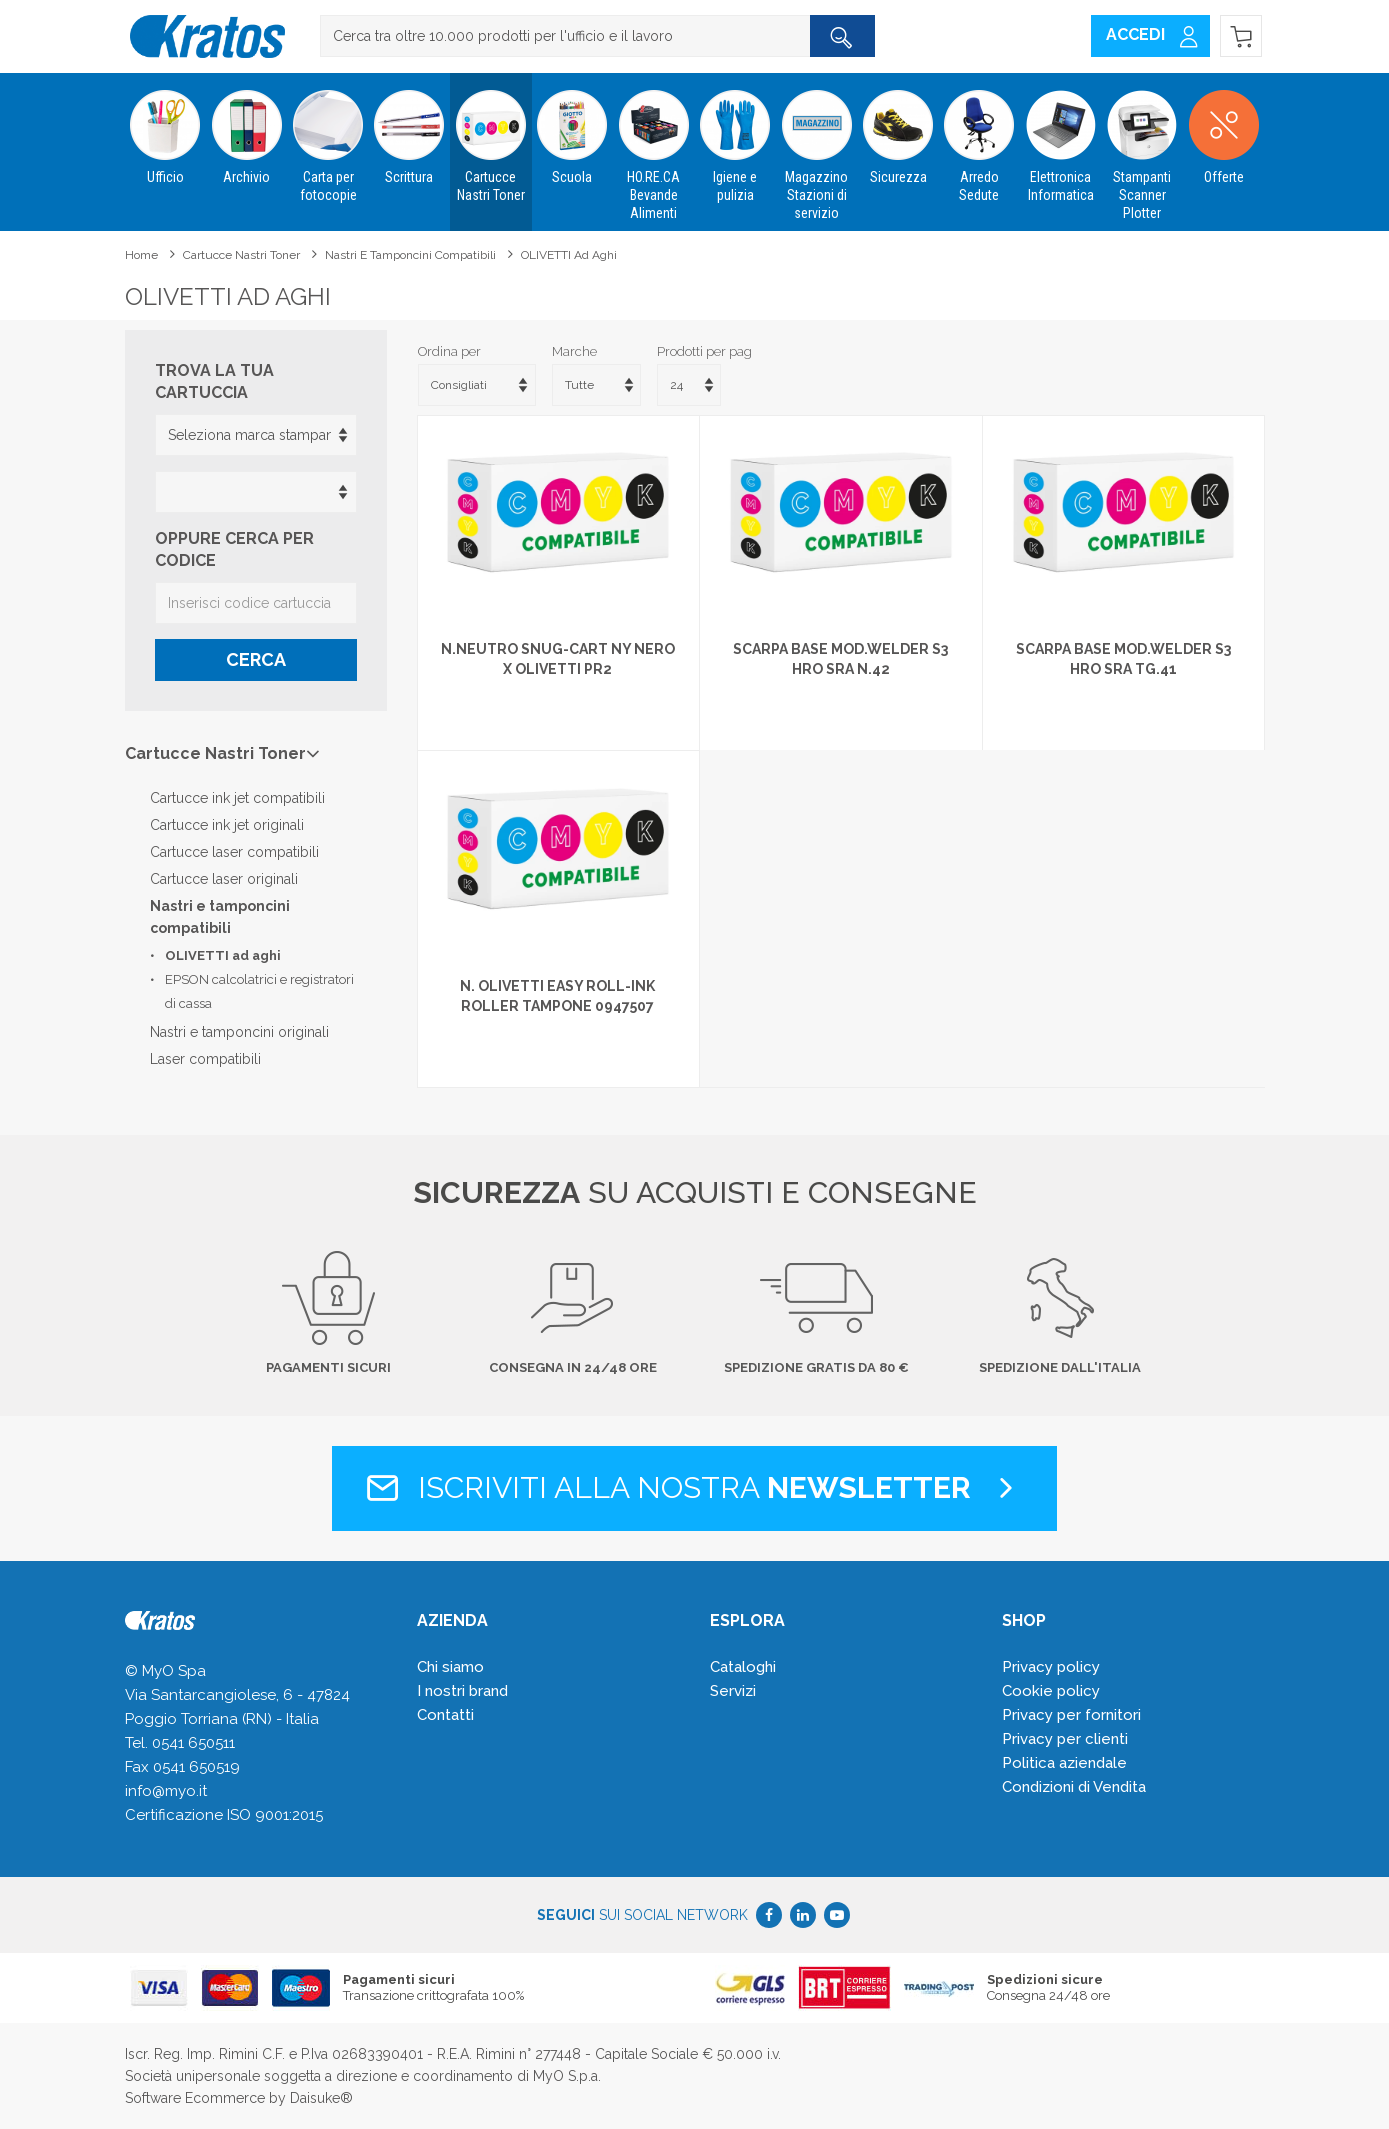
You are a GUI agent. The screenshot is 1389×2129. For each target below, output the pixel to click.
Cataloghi (743, 1667)
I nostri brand (462, 1691)
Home (141, 255)
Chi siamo (450, 1667)
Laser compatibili (205, 1059)
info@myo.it (166, 1791)
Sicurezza (897, 129)
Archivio (246, 129)
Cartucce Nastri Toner (490, 138)
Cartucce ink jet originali (227, 825)
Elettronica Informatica (1060, 138)
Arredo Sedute (979, 138)
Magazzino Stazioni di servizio (816, 147)
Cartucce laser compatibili (234, 852)
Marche (574, 351)
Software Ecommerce (195, 2098)
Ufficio (165, 129)
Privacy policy (1051, 1667)
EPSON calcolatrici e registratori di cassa (259, 991)
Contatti (445, 1715)
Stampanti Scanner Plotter (1142, 147)
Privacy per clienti (1065, 1739)
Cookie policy (1051, 1691)
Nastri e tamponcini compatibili (410, 255)
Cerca (256, 659)
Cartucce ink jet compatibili (237, 798)
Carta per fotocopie (327, 138)
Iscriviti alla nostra (694, 1487)
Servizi (733, 1691)
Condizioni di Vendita (1074, 1787)
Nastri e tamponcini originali (239, 1032)
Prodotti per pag (704, 351)
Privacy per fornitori (1071, 1715)
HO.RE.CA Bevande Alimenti (653, 147)
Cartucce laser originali (224, 879)
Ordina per (449, 351)
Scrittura (409, 129)
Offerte (1223, 129)
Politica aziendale (1064, 1763)
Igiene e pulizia (734, 138)
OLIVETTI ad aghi (569, 255)
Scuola (572, 129)
